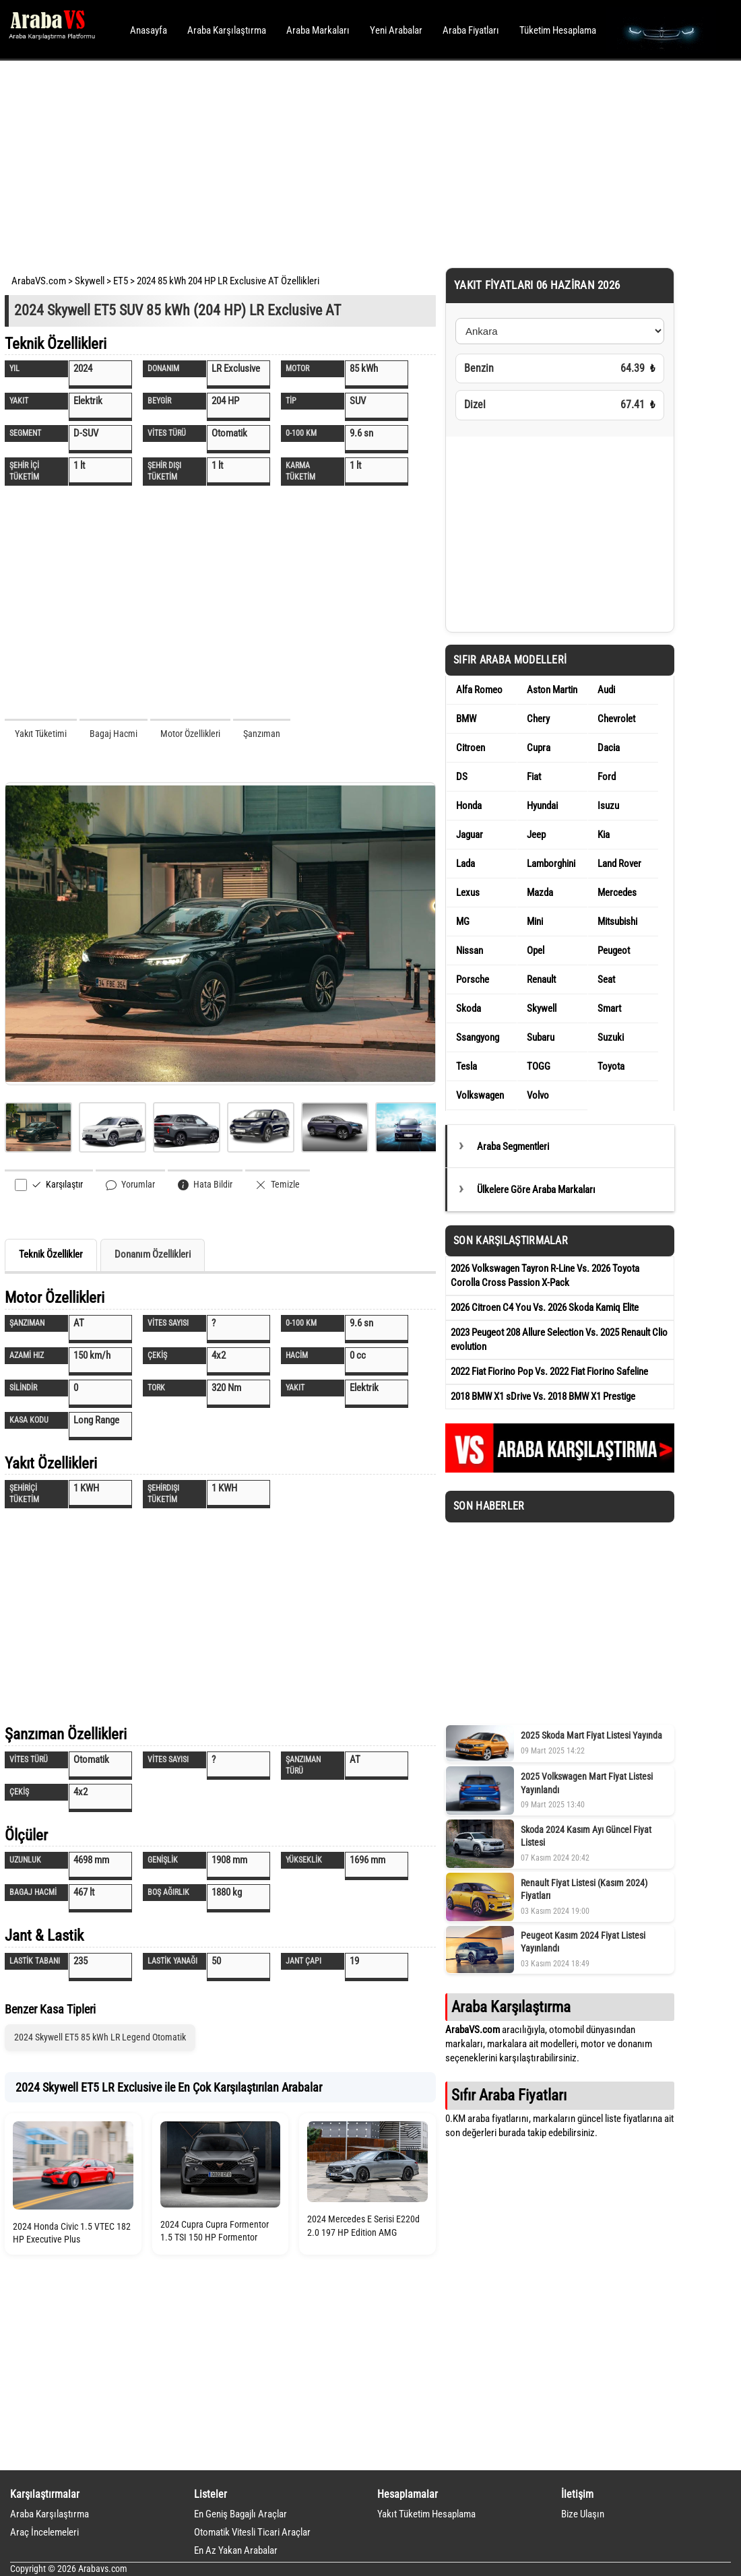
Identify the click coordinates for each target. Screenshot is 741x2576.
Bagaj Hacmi (113, 733)
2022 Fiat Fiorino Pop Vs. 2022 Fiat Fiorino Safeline (549, 1371)
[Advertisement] (352, 161)
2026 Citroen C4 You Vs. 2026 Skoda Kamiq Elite (545, 1307)
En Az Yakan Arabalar (236, 2550)
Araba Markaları (318, 30)
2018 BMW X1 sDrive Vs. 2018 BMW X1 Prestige (543, 1396)
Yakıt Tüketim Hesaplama (426, 2514)
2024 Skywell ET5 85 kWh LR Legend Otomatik (100, 2037)
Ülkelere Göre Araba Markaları (536, 1190)
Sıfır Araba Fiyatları (509, 2095)
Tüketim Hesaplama (557, 30)
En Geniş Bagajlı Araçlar (240, 2514)
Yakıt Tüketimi (41, 733)
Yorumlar (130, 1184)
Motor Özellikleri (190, 733)
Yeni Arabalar (396, 30)
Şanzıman (261, 733)
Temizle (277, 1184)
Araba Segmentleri (513, 1146)
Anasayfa (148, 30)
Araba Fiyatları (471, 30)
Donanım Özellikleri (153, 1254)
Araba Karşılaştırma (226, 30)
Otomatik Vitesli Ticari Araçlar (252, 2532)
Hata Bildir (205, 1184)
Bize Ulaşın (582, 2514)
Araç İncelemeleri (44, 2532)
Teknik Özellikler (51, 1254)
